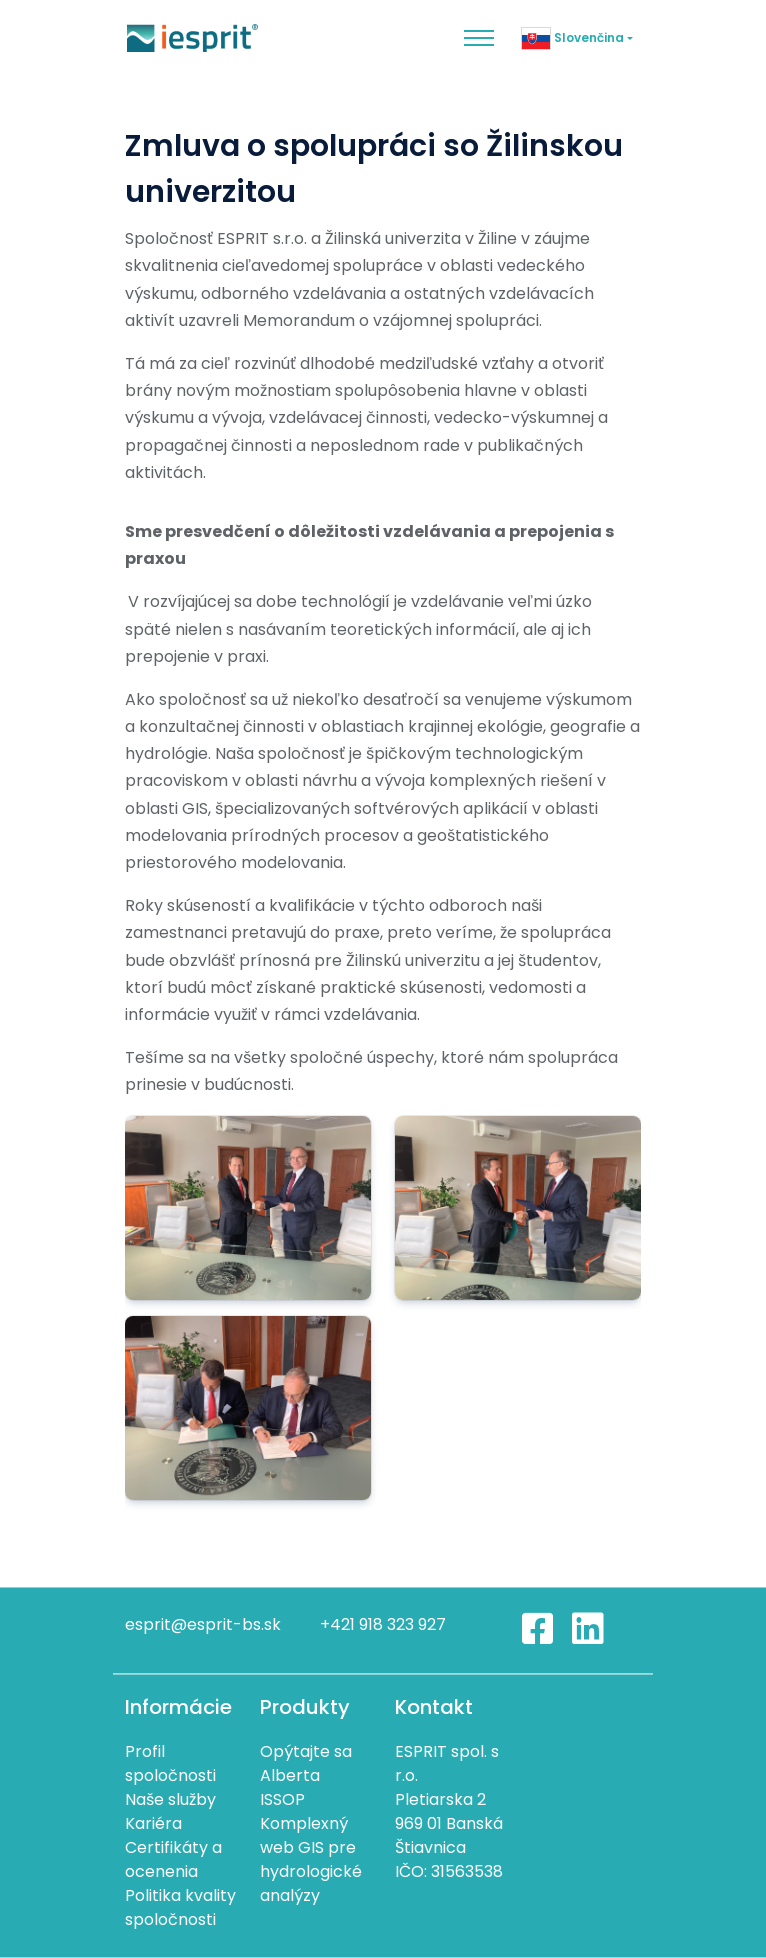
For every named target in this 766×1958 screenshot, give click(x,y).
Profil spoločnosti (170, 1763)
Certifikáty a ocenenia (173, 1859)
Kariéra (153, 1823)
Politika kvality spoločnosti (180, 1907)
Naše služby (170, 1799)
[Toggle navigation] (479, 38)
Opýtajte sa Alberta (306, 1763)
